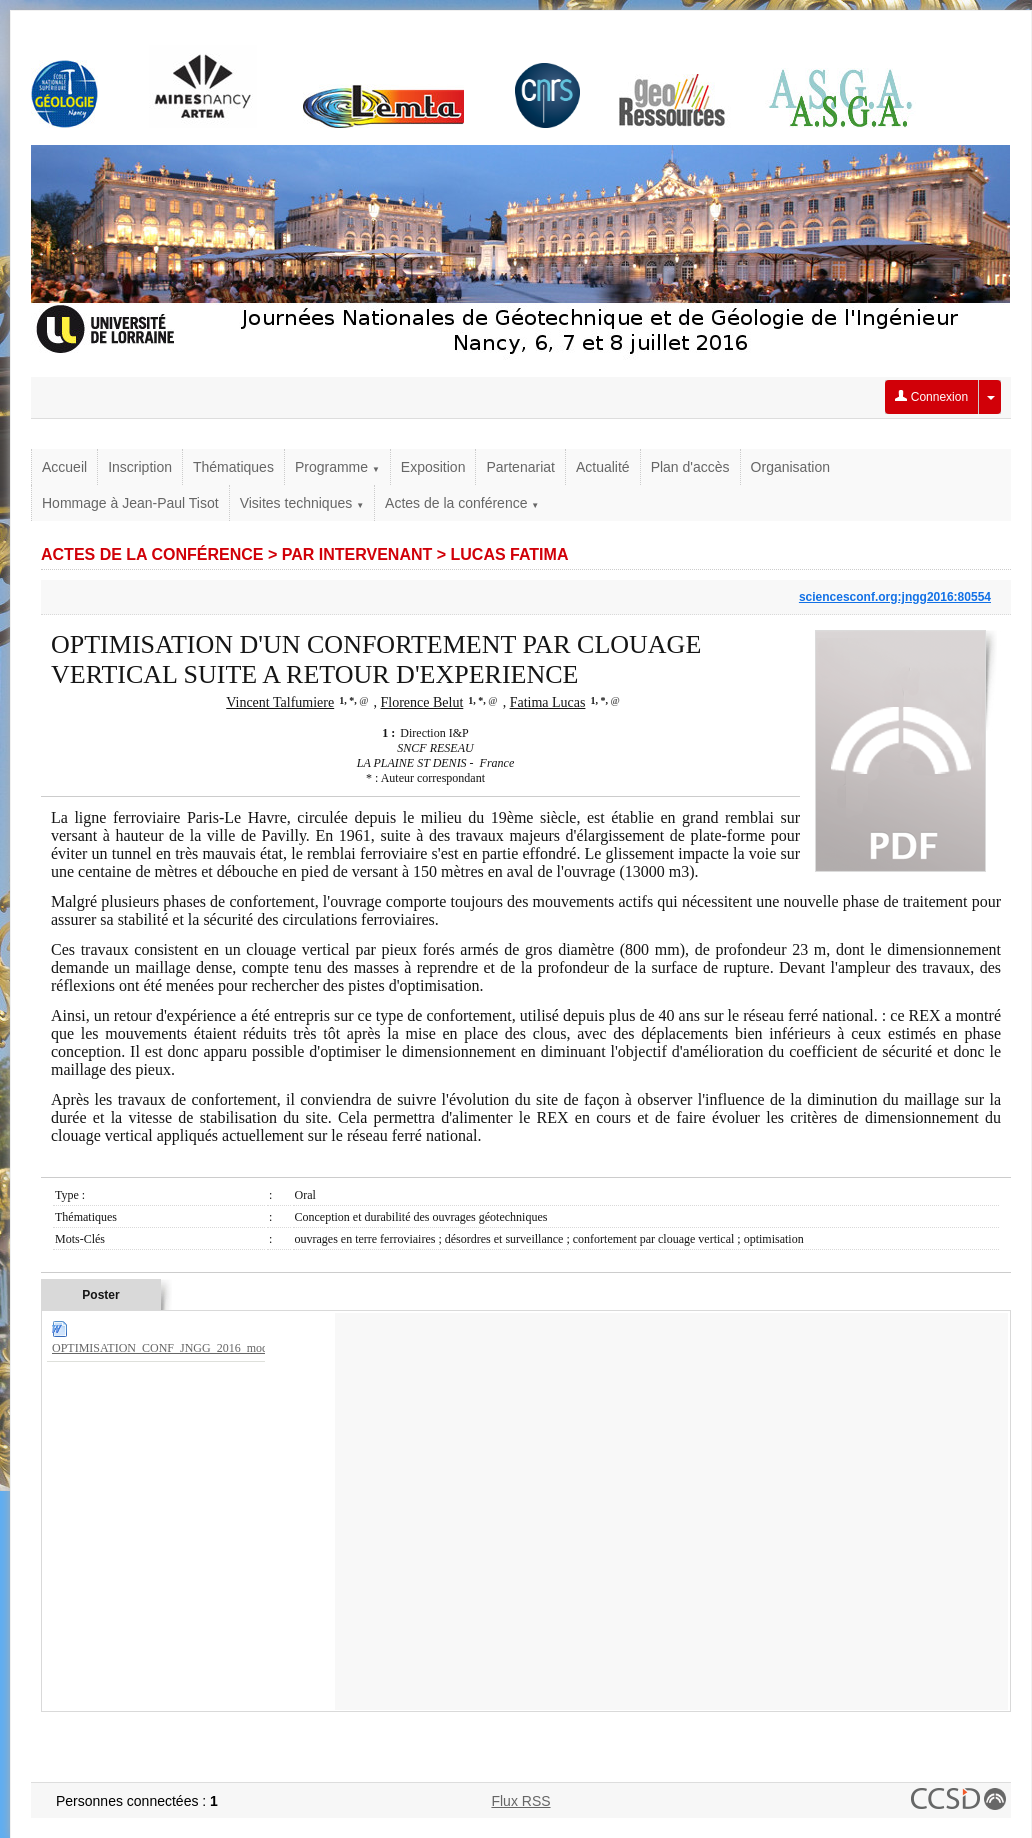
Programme (337, 467)
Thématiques (233, 467)
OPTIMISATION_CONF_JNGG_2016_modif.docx (177, 1348)
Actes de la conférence (462, 503)
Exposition (433, 467)
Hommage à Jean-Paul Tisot (130, 503)
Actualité (603, 467)
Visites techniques (302, 503)
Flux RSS (520, 1801)
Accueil (64, 467)
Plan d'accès (690, 467)
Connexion (931, 397)
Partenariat (520, 467)
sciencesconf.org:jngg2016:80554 (895, 597)
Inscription (140, 467)
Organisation (790, 467)
